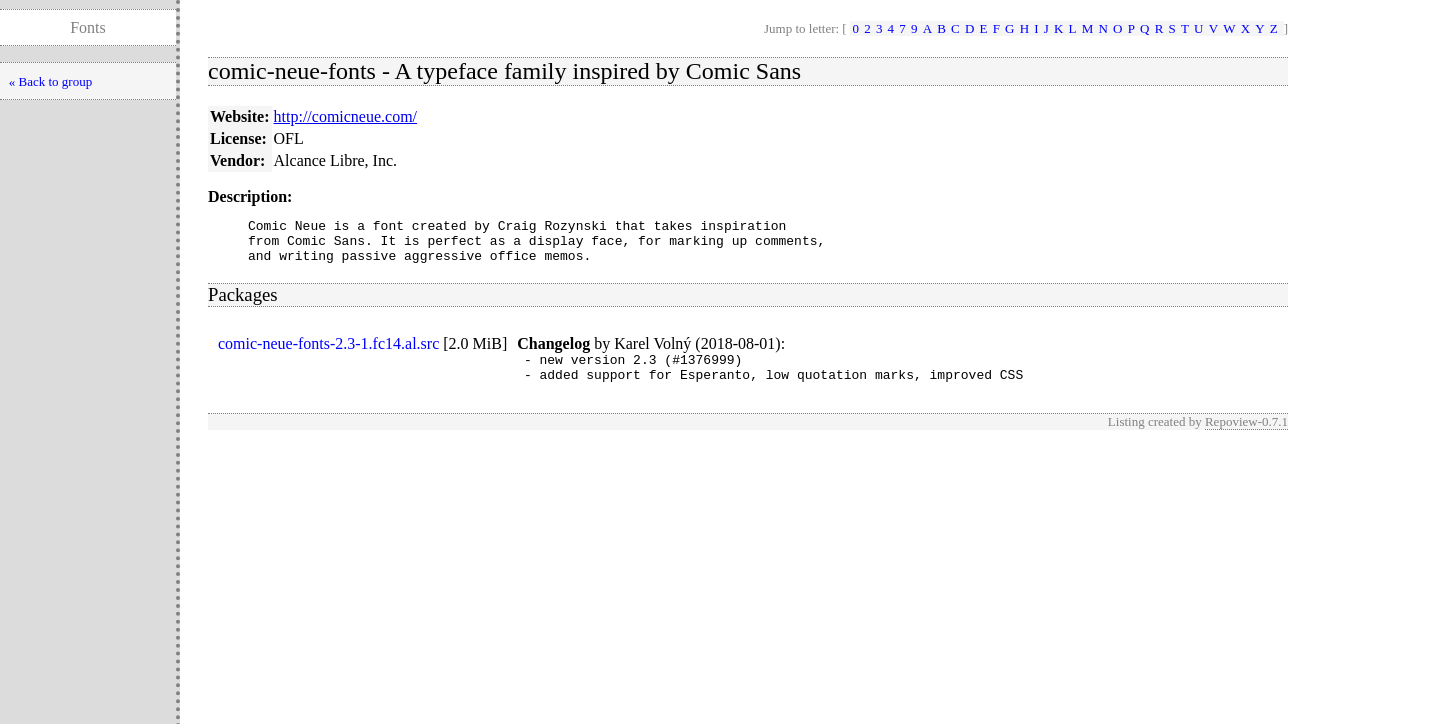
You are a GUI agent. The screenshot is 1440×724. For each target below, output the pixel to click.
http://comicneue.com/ (346, 116)
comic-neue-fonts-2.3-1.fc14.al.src (328, 352)
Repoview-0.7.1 (1246, 436)
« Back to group (50, 81)
